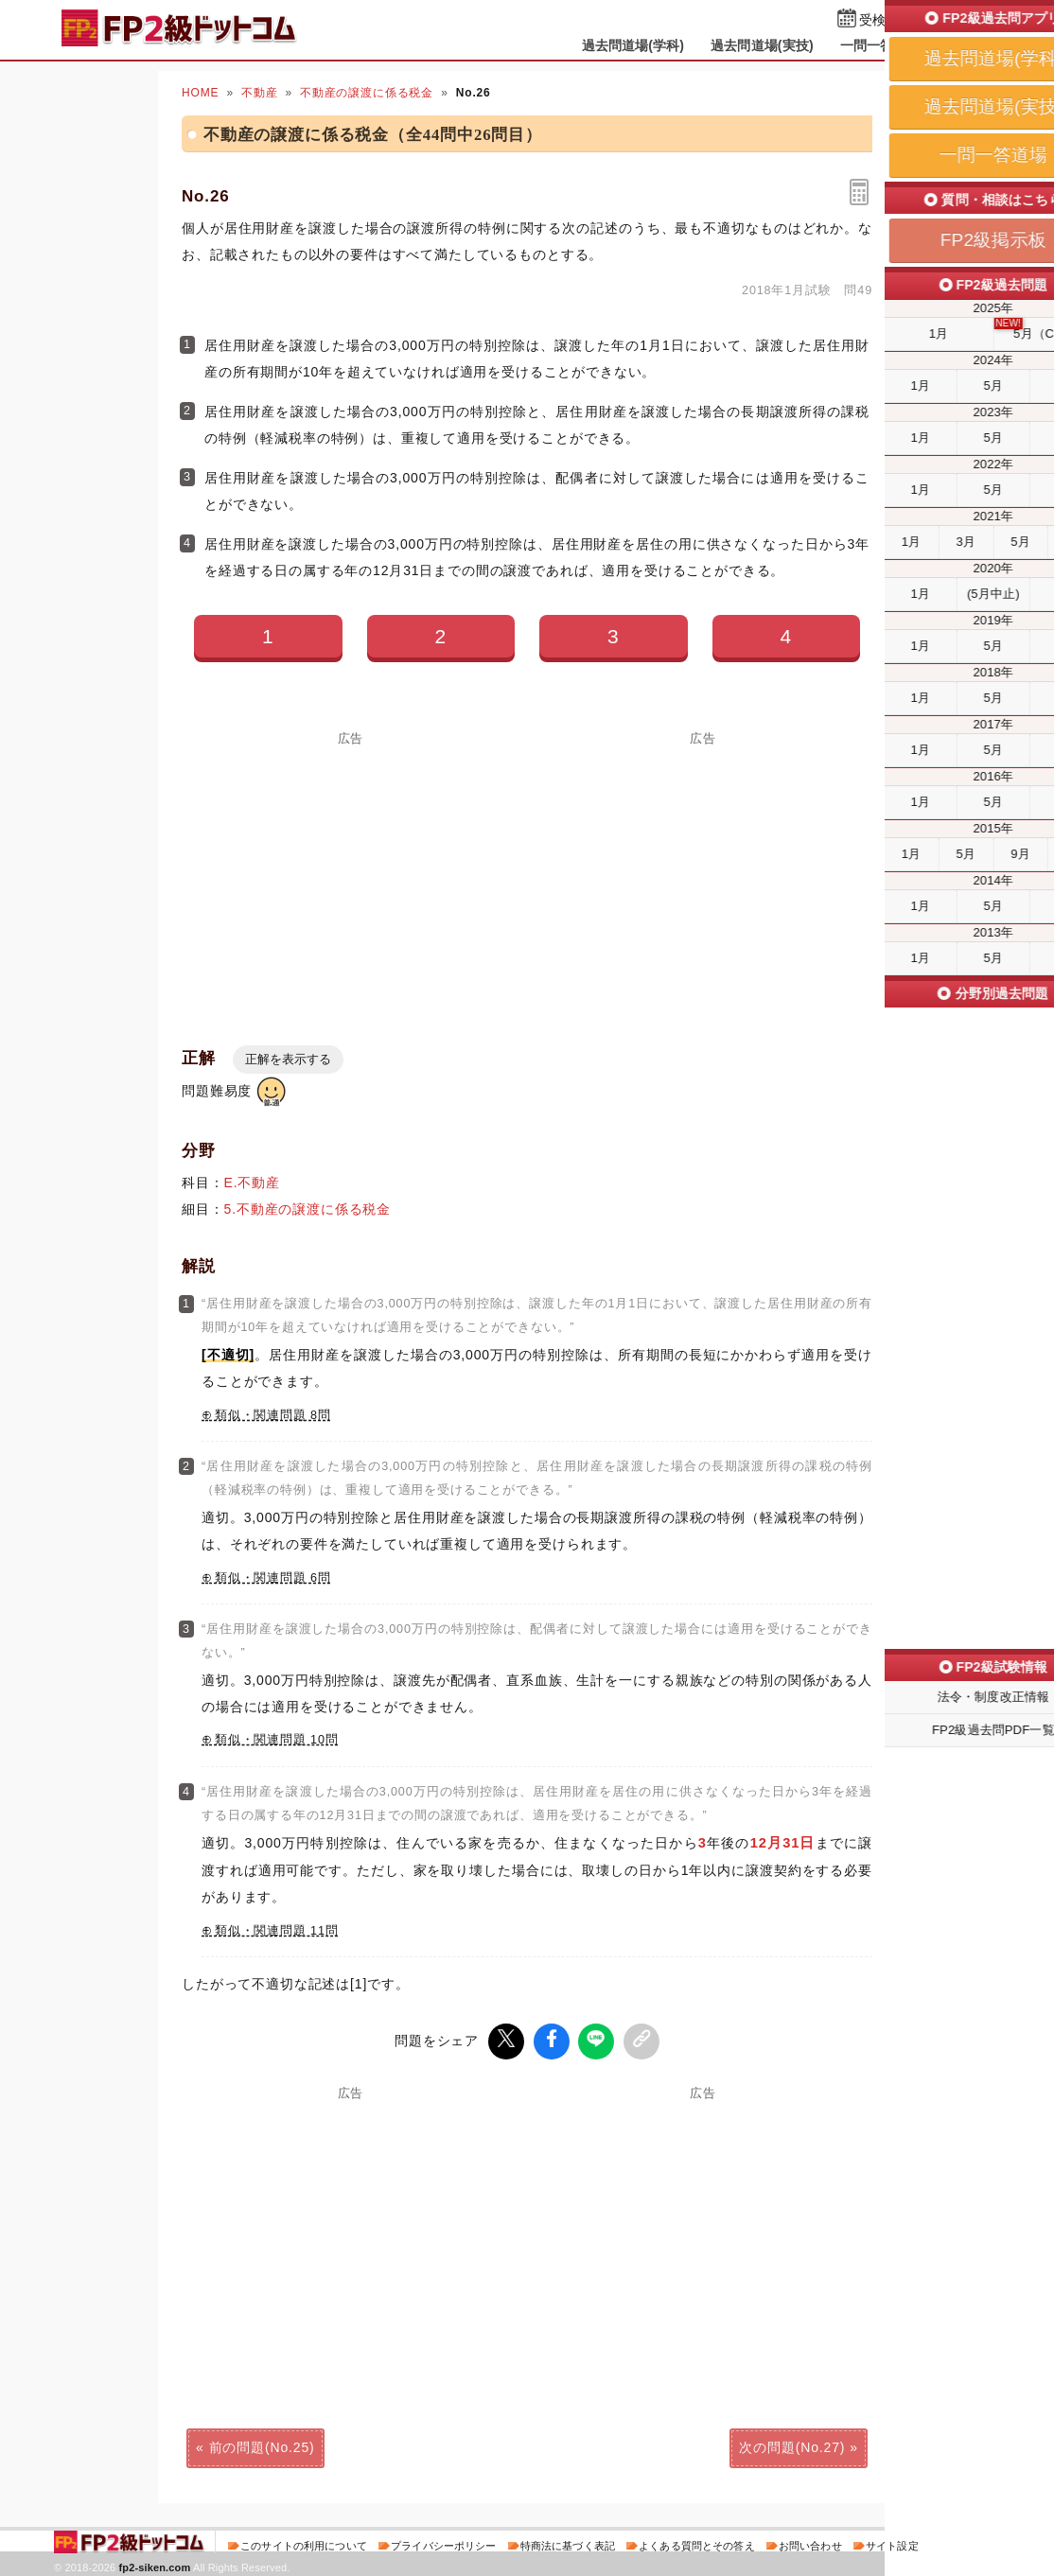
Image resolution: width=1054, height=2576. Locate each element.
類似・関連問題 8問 (273, 1415)
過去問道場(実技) (762, 45)
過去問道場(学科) (633, 45)
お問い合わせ (810, 2542)
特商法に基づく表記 (567, 2542)
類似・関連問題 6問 (273, 1578)
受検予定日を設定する (926, 20)
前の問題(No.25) (262, 2443)
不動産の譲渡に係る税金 (366, 92)
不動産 (259, 92)
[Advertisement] (351, 877)
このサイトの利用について (303, 2542)
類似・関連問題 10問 (277, 1739)
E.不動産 (252, 1182)
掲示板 (967, 45)
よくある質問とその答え (697, 2542)
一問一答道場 (880, 45)
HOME (200, 92)
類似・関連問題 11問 (277, 1930)
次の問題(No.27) (792, 2443)
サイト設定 (892, 2542)
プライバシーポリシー (443, 2542)
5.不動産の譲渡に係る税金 (308, 1209)
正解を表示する (288, 1059)
